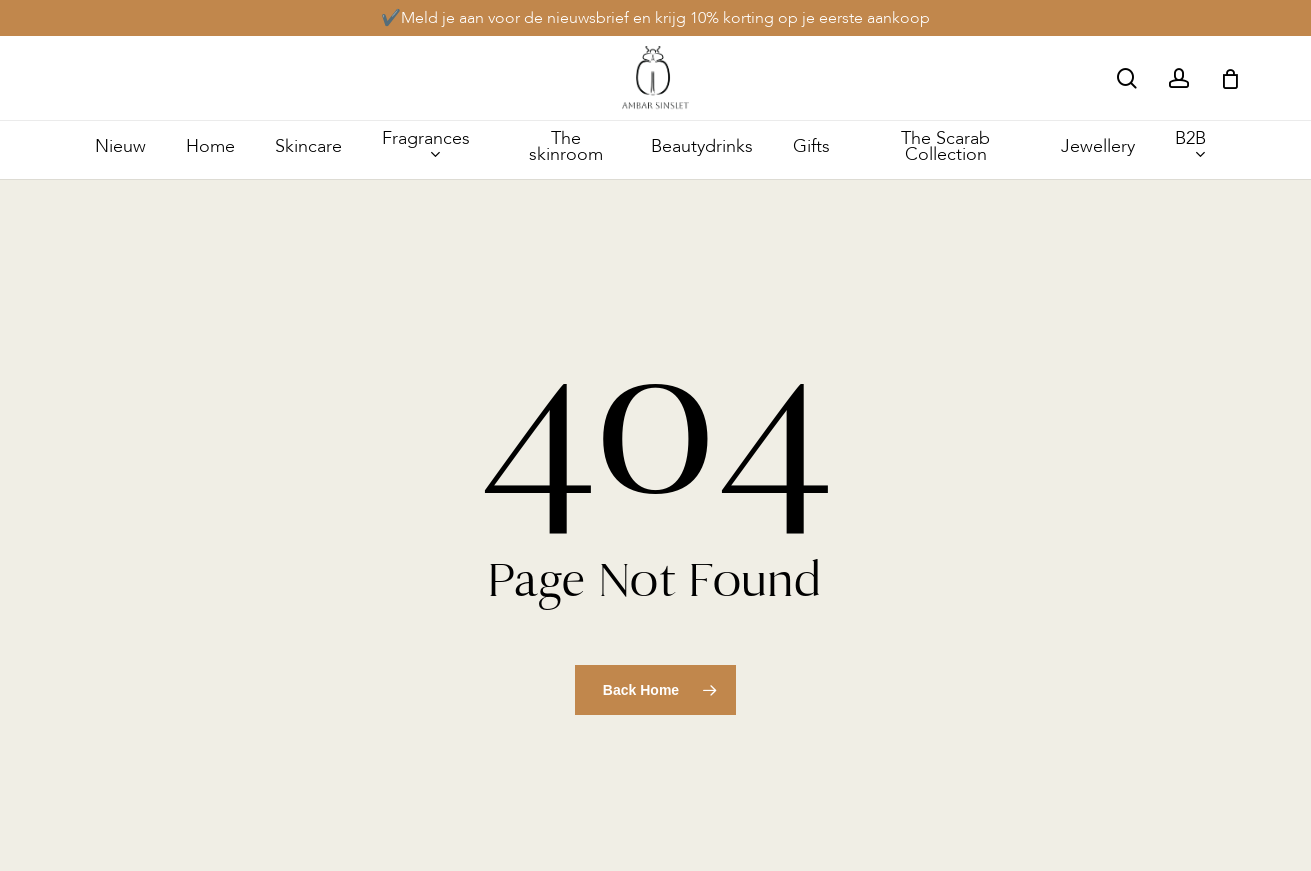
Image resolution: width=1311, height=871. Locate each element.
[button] (1273, 10)
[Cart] (1230, 79)
